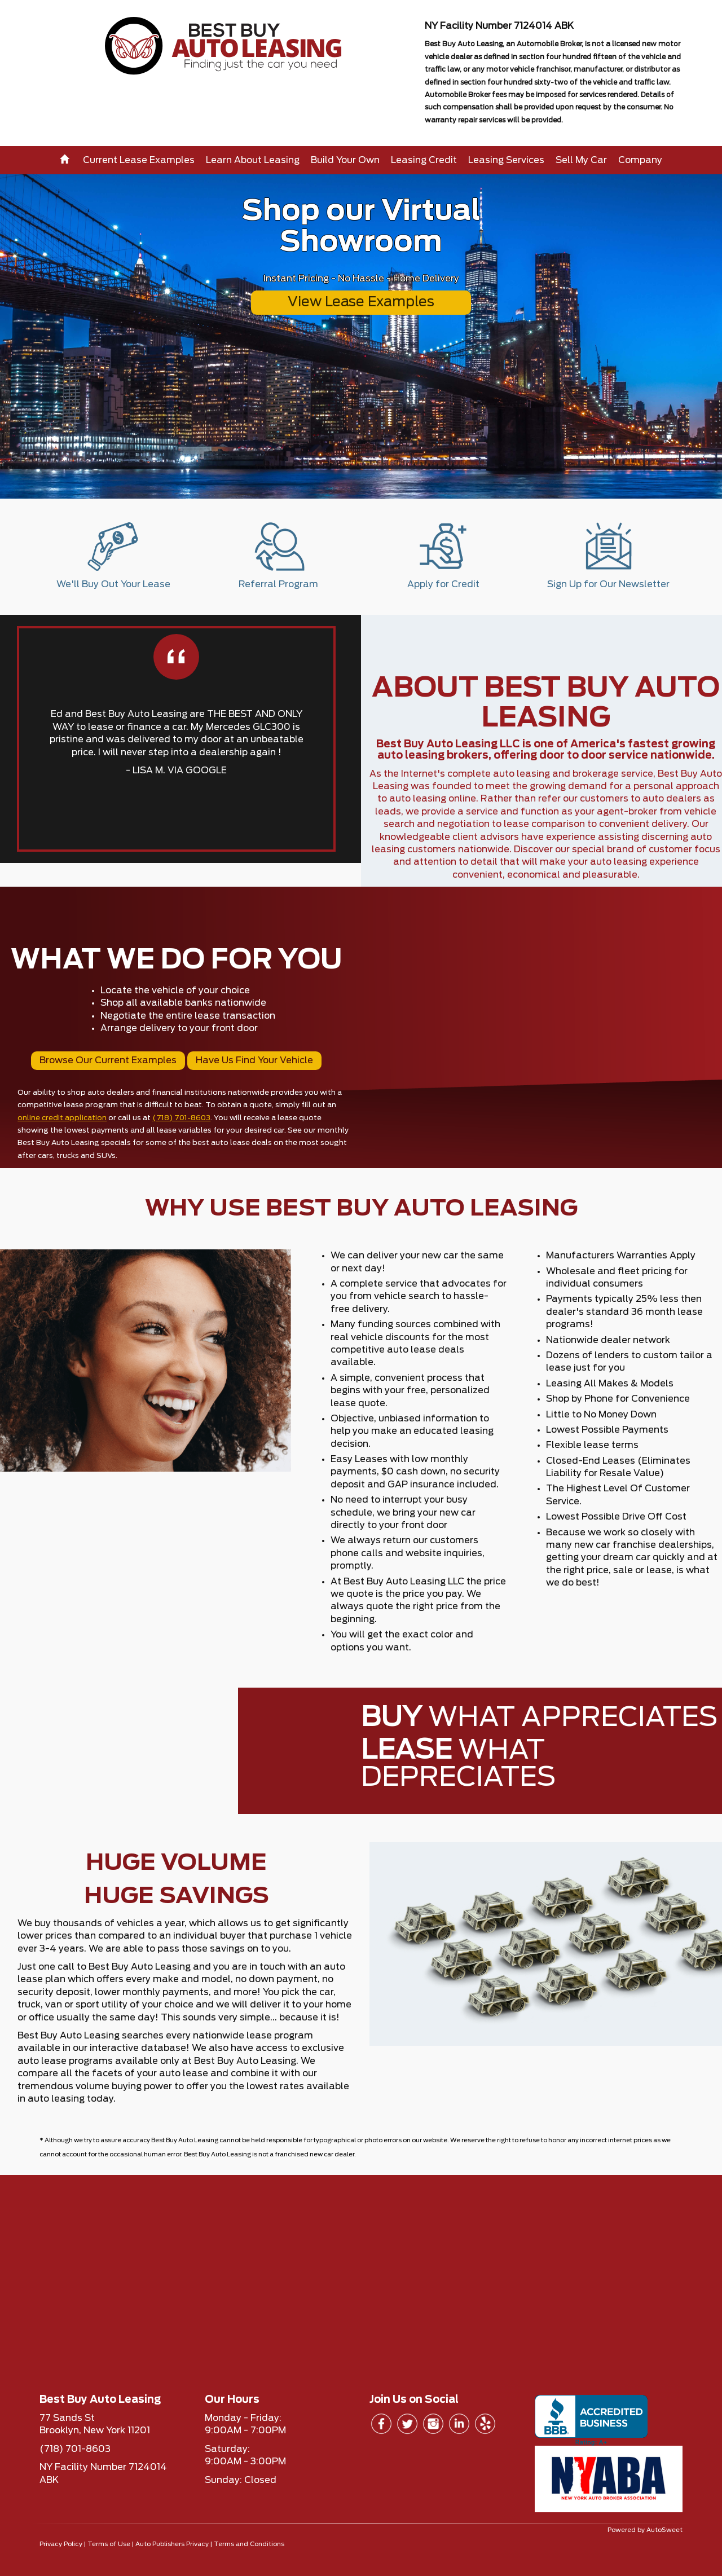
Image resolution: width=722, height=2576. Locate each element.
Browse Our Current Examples (108, 1060)
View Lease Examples (361, 302)
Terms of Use (108, 2544)
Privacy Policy (60, 2544)
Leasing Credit (424, 160)
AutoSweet (664, 2530)
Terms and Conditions (249, 2544)
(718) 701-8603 (181, 1118)
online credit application (62, 1118)
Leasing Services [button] (506, 160)
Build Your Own (345, 160)
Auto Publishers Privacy (172, 2544)
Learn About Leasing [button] (253, 160)
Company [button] (640, 160)
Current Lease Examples (139, 160)
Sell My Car (581, 160)
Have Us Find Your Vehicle (254, 1060)
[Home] (65, 160)
